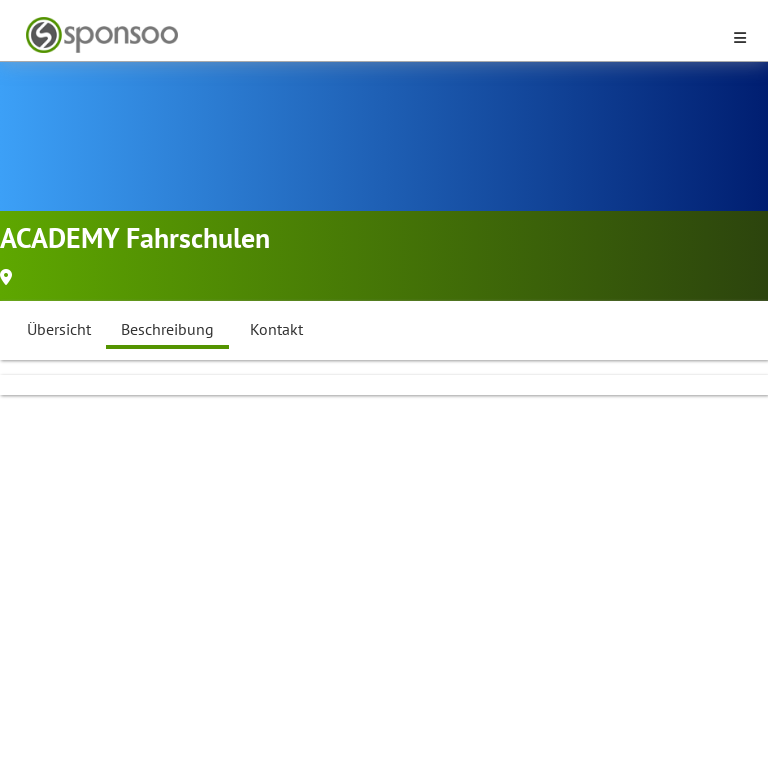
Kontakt (276, 329)
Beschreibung (167, 329)
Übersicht (59, 329)
